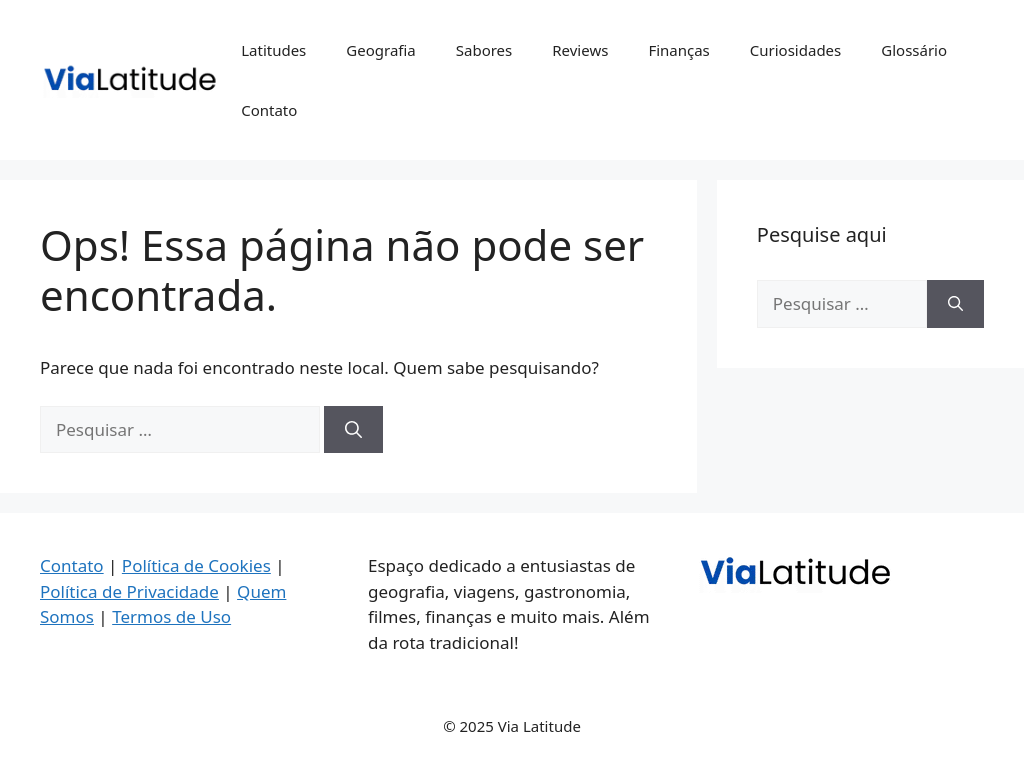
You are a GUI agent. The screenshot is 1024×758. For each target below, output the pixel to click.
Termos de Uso (171, 616)
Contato (269, 110)
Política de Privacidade (129, 591)
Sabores (484, 50)
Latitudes (273, 50)
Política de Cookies (196, 565)
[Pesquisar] (353, 430)
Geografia (380, 50)
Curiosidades (795, 50)
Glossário (914, 50)
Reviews (580, 50)
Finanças (678, 50)
